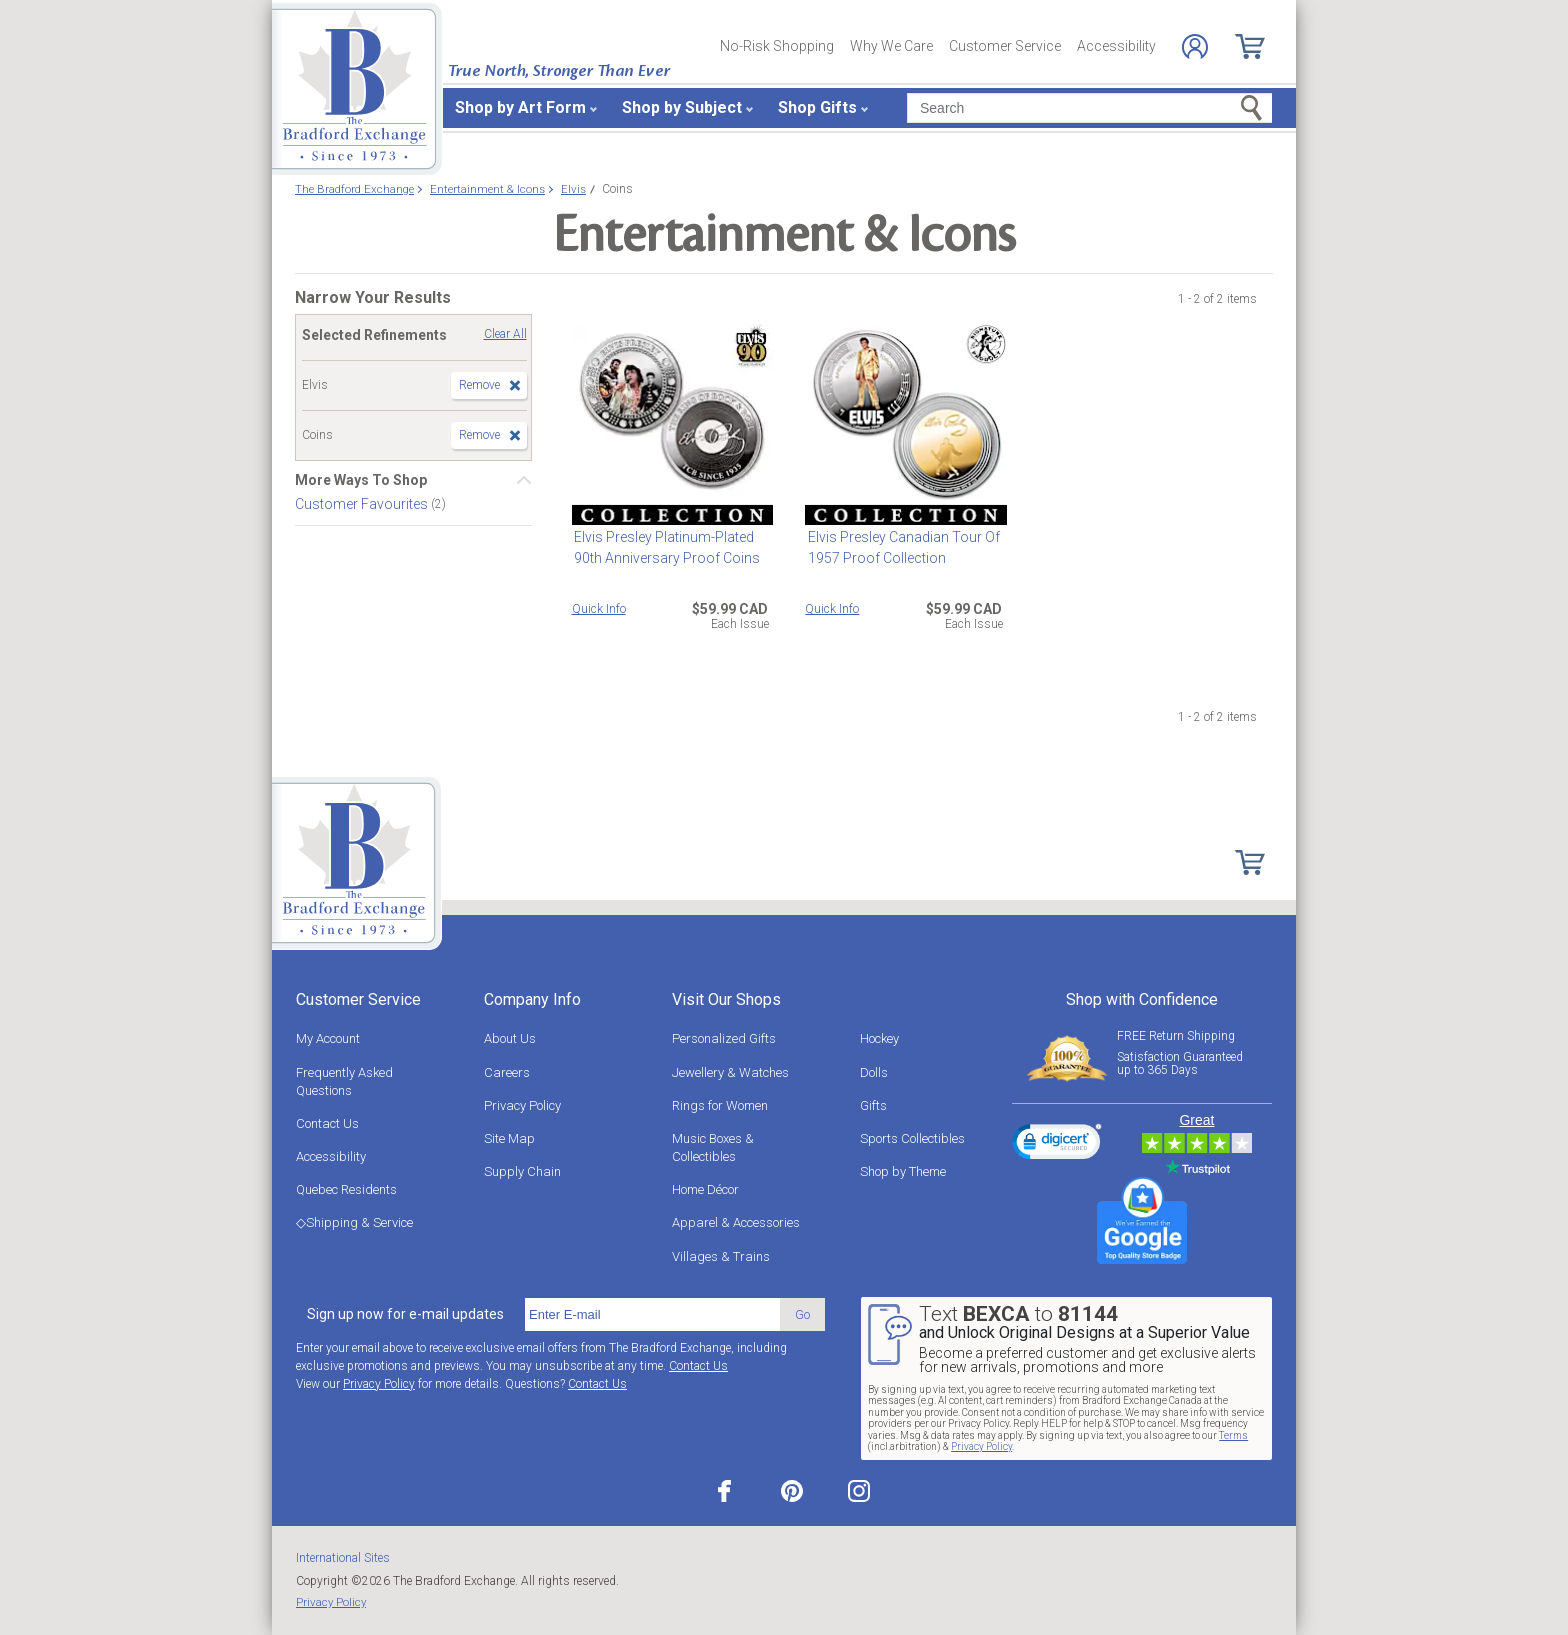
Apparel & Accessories (736, 1222)
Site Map (509, 1138)
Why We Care (891, 46)
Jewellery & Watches (730, 1072)
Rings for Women (720, 1105)
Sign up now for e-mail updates (405, 1314)
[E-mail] (652, 1315)
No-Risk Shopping (777, 46)
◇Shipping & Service (354, 1222)
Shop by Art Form (520, 107)
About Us (510, 1038)
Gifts (873, 1105)
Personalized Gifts (724, 1038)
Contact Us (327, 1123)
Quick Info (599, 609)
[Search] (1089, 108)
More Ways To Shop (361, 480)
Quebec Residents (346, 1189)
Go (802, 1314)
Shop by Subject (682, 107)
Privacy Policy (522, 1105)
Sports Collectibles (912, 1138)
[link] (1057, 1145)
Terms (1233, 1435)
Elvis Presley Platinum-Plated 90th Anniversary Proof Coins (665, 547)
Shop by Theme (903, 1171)
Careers (507, 1072)
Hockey (879, 1038)
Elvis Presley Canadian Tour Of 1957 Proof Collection (901, 547)
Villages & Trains (721, 1256)
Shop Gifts (817, 107)
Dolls (874, 1072)
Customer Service (1005, 46)
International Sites (343, 1558)
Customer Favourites (363, 504)
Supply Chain (522, 1171)
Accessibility (1116, 46)
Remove (479, 385)
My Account (328, 1038)
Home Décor (705, 1189)
